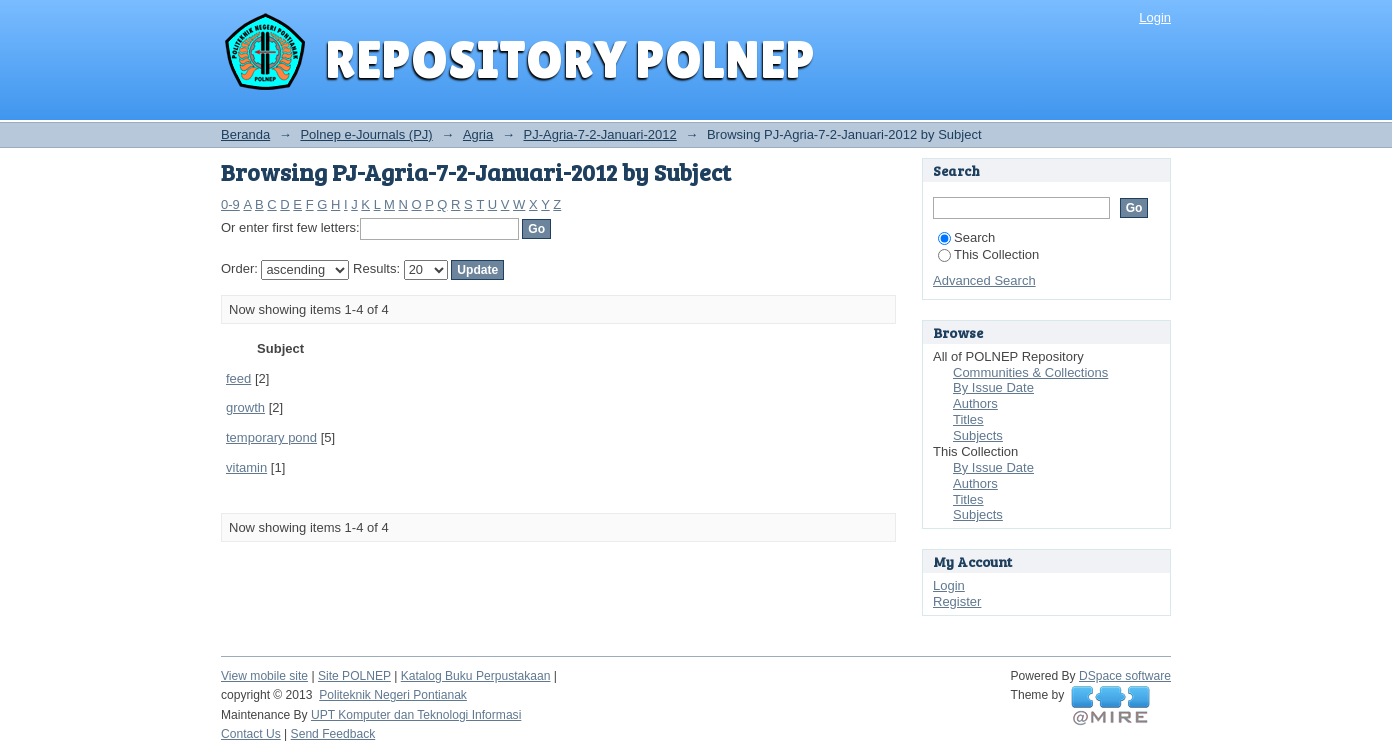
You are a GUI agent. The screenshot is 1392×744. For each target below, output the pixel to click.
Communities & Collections (1030, 372)
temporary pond (271, 437)
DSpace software (1125, 676)
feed (238, 378)
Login (1155, 17)
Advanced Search (984, 280)
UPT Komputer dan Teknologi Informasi (416, 715)
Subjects (978, 435)
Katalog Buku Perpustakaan (476, 676)
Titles (968, 419)
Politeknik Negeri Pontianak (393, 695)
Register (957, 601)
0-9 (230, 204)
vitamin (246, 467)
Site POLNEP (354, 676)
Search (966, 237)
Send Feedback (333, 734)
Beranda (245, 134)
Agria (478, 134)
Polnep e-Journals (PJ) (366, 134)
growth (245, 407)
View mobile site (264, 676)
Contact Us (251, 734)
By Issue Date (993, 387)
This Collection (988, 254)
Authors (975, 403)
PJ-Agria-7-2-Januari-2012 (600, 134)
